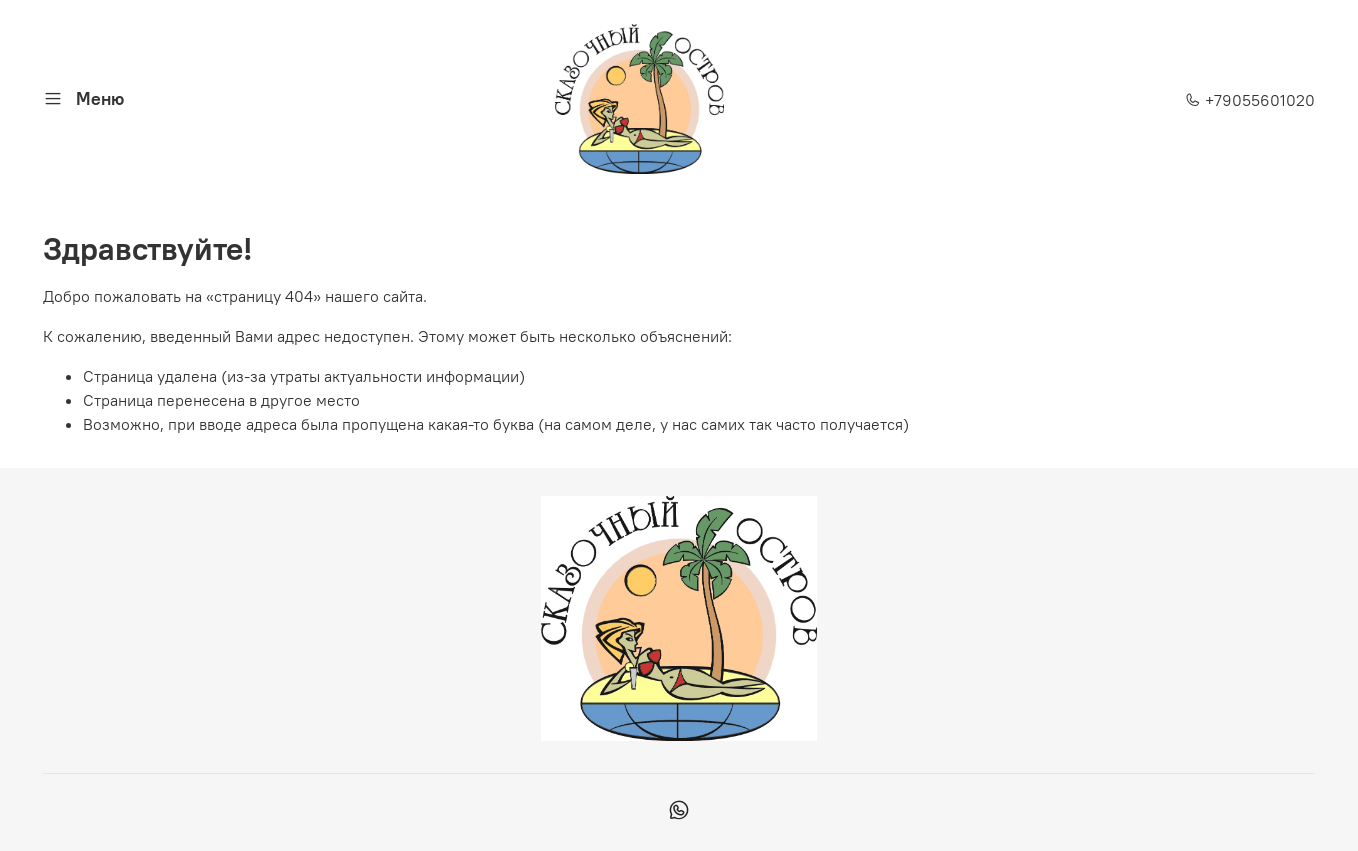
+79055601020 (1250, 100)
